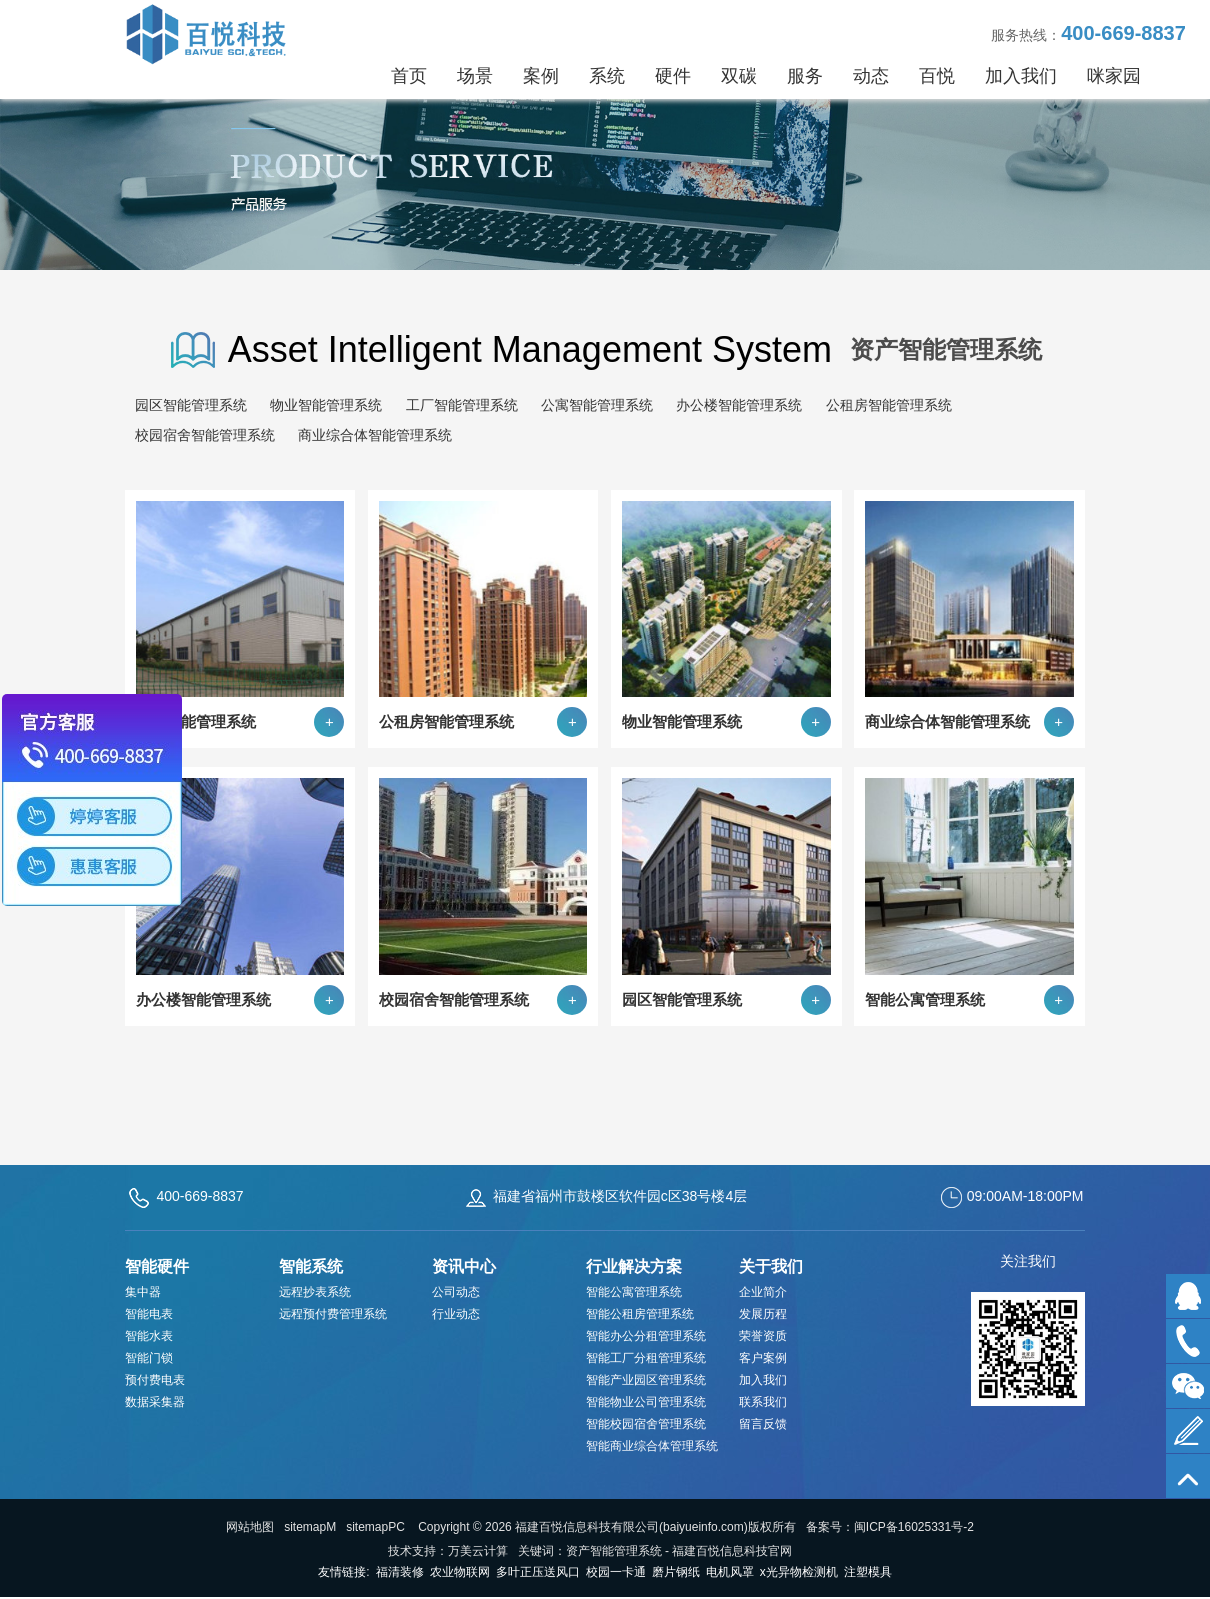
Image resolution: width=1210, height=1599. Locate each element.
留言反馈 (763, 1424)
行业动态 (456, 1314)
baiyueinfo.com (703, 1527)
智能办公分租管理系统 (646, 1336)
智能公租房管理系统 (640, 1314)
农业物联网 (460, 1572)
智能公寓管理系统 (634, 1292)
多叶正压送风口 (538, 1572)
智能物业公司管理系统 (646, 1402)
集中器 (143, 1292)
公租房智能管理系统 (889, 405)
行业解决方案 (634, 1266)
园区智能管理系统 (191, 405)
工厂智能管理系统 (462, 405)
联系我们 (763, 1402)
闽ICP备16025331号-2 (914, 1527)
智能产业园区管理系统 (646, 1380)
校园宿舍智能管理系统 (205, 435)
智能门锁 (149, 1358)
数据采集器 (155, 1402)
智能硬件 (157, 1266)
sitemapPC (375, 1527)
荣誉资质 (763, 1336)
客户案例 (763, 1358)
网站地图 (250, 1527)
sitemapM (310, 1527)
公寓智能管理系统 (597, 405)
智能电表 (149, 1314)
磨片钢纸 (676, 1572)
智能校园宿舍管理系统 (646, 1424)
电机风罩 (730, 1572)
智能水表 (149, 1336)
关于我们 (771, 1266)
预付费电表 (155, 1380)
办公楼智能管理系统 (739, 405)
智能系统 (311, 1266)
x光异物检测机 (799, 1572)
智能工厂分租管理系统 (646, 1358)
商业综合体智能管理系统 (375, 435)
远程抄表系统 (315, 1292)
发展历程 (763, 1314)
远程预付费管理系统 (333, 1314)
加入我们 (763, 1380)
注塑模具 (868, 1572)
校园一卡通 (616, 1572)
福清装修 (400, 1572)
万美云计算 (478, 1551)
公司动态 (456, 1292)
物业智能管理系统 (326, 405)
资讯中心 (464, 1266)
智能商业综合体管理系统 (652, 1446)
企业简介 (763, 1292)
